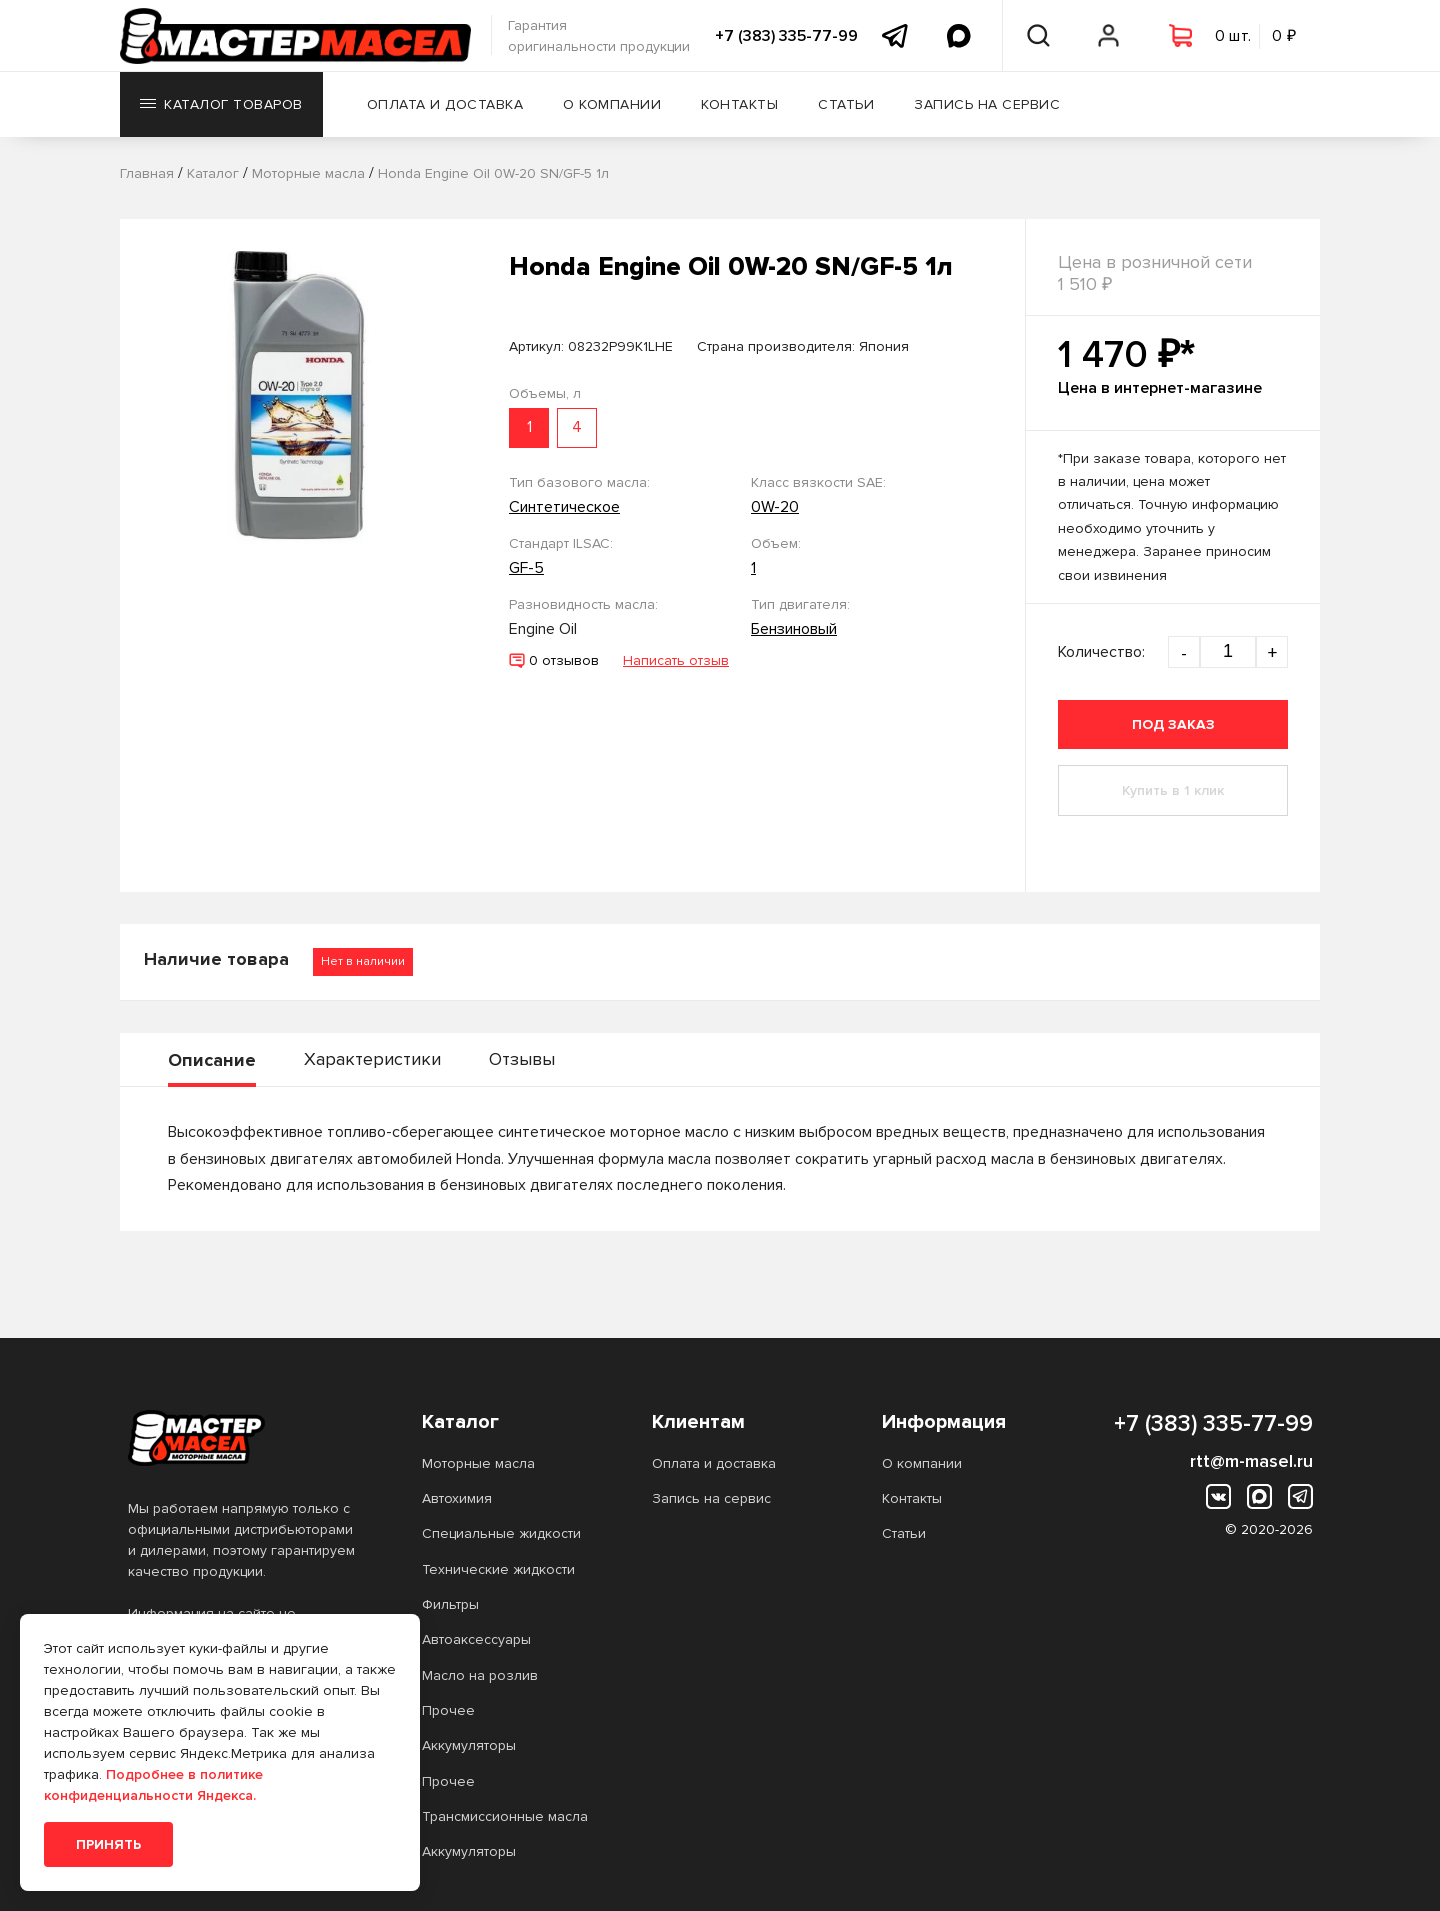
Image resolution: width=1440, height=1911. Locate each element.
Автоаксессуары (476, 1639)
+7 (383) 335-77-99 (786, 36)
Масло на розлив (480, 1675)
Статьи (846, 104)
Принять (108, 1844)
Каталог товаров (221, 104)
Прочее (448, 1710)
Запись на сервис (987, 104)
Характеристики (372, 1059)
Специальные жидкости (501, 1533)
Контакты (739, 104)
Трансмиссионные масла (505, 1816)
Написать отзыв (676, 660)
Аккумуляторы (469, 1745)
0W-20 (775, 507)
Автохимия (457, 1498)
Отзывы (522, 1059)
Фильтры (450, 1604)
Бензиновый (794, 629)
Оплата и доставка (445, 104)
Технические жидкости (498, 1569)
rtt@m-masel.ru (1251, 1461)
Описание (212, 1060)
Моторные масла (478, 1463)
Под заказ (1173, 724)
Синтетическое (564, 507)
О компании (612, 104)
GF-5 (526, 568)
